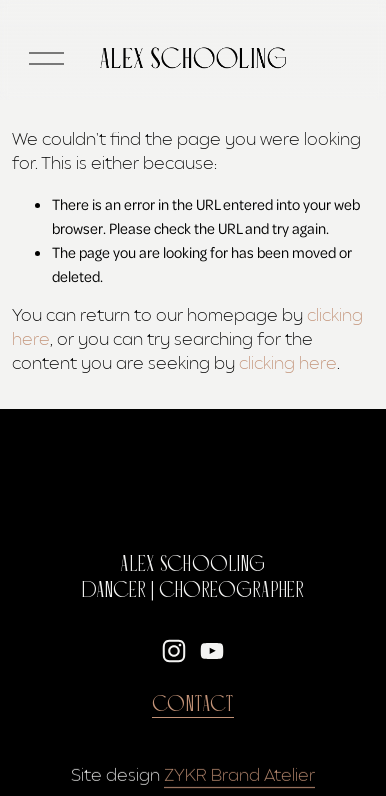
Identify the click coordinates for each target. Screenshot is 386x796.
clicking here (288, 363)
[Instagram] (174, 651)
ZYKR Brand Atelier (239, 775)
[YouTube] (212, 651)
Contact (193, 704)
